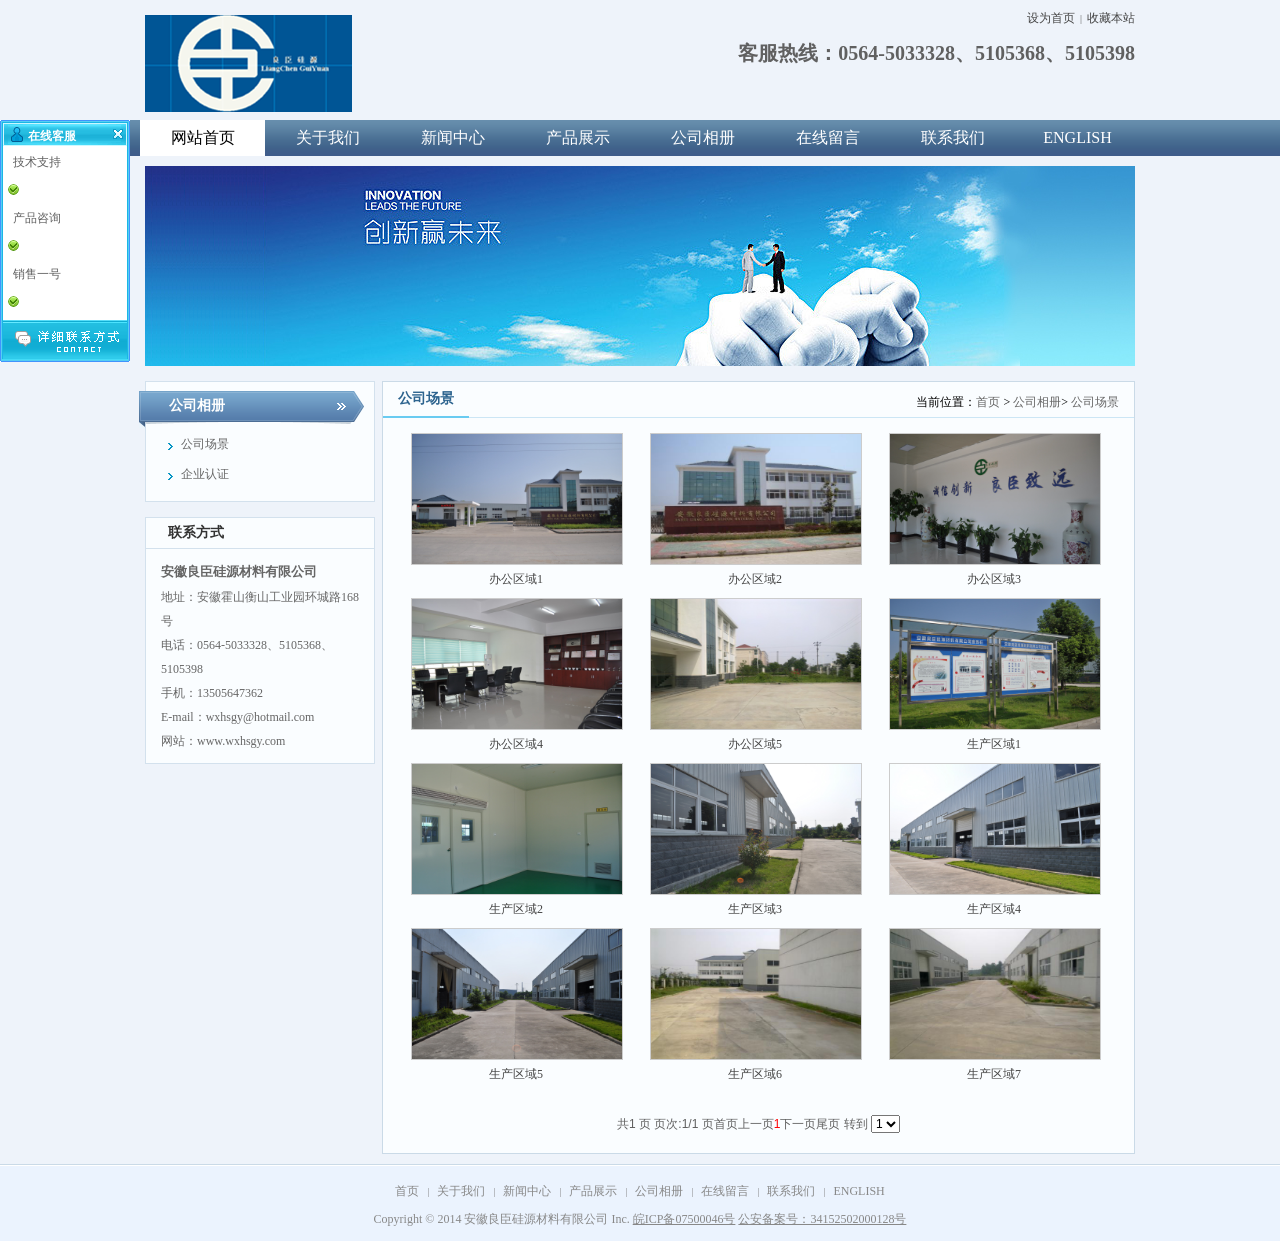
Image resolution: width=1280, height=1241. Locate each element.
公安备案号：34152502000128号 (822, 1219)
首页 (988, 402)
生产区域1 (994, 744)
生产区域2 (516, 909)
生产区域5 (516, 1074)
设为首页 (1051, 18)
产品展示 (578, 137)
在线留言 (828, 137)
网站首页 (203, 137)
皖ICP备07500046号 (684, 1219)
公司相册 (703, 137)
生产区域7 (994, 1074)
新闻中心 (453, 137)
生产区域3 (755, 909)
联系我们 (953, 137)
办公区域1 (516, 579)
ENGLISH (1077, 137)
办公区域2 (755, 579)
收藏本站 (1111, 18)
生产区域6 (755, 1074)
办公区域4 (516, 744)
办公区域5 (755, 744)
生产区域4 (994, 909)
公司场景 (1095, 402)
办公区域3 (994, 579)
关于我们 (328, 137)
